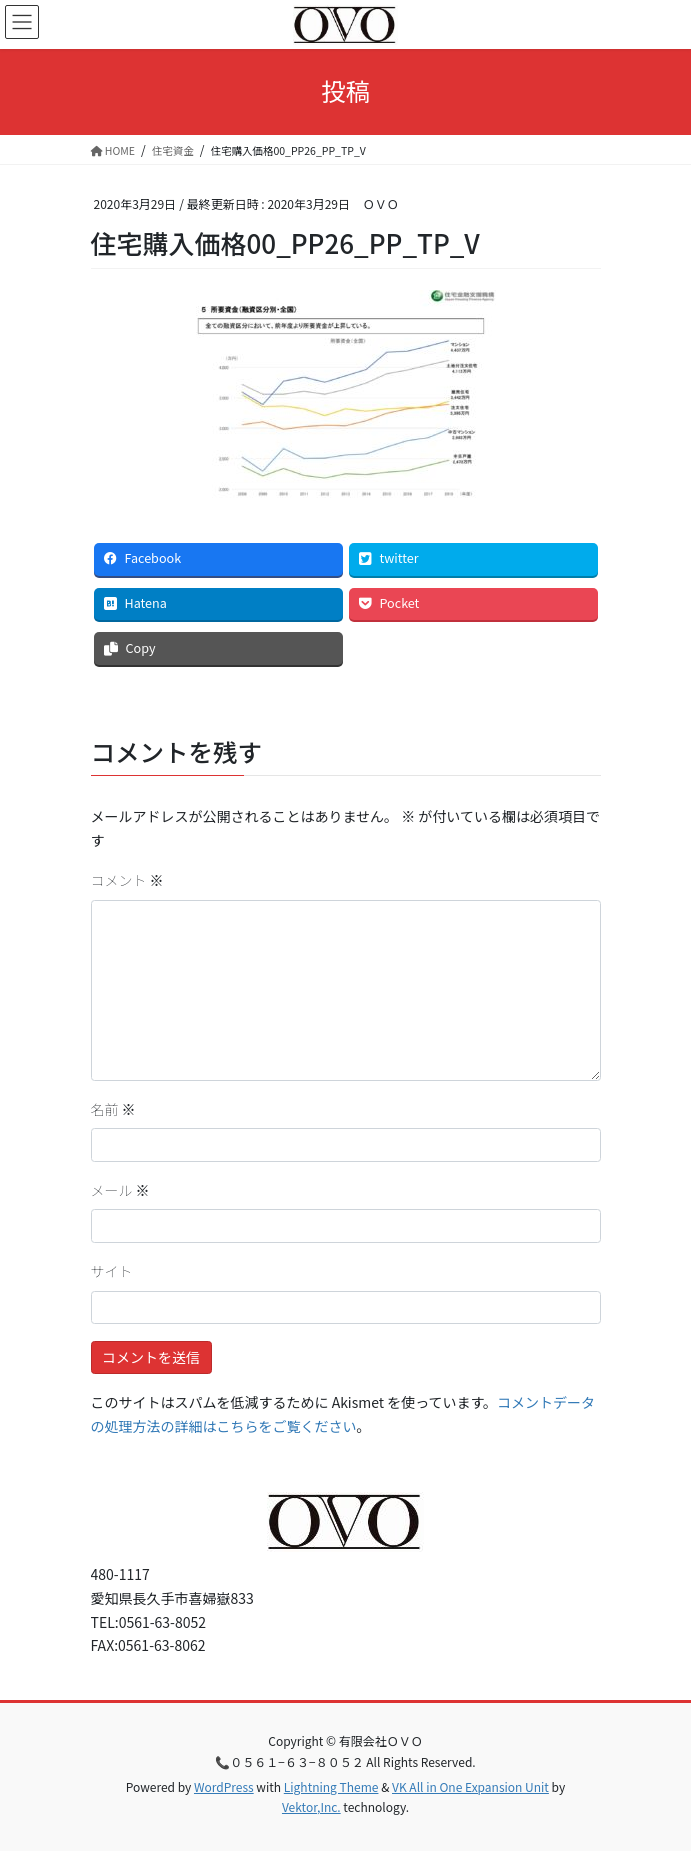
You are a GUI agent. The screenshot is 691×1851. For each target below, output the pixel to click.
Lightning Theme (331, 1786)
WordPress (224, 1786)
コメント (127, 880)
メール (120, 1190)
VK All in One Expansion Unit (470, 1786)
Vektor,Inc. (311, 1806)
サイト (112, 1271)
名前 (113, 1109)
